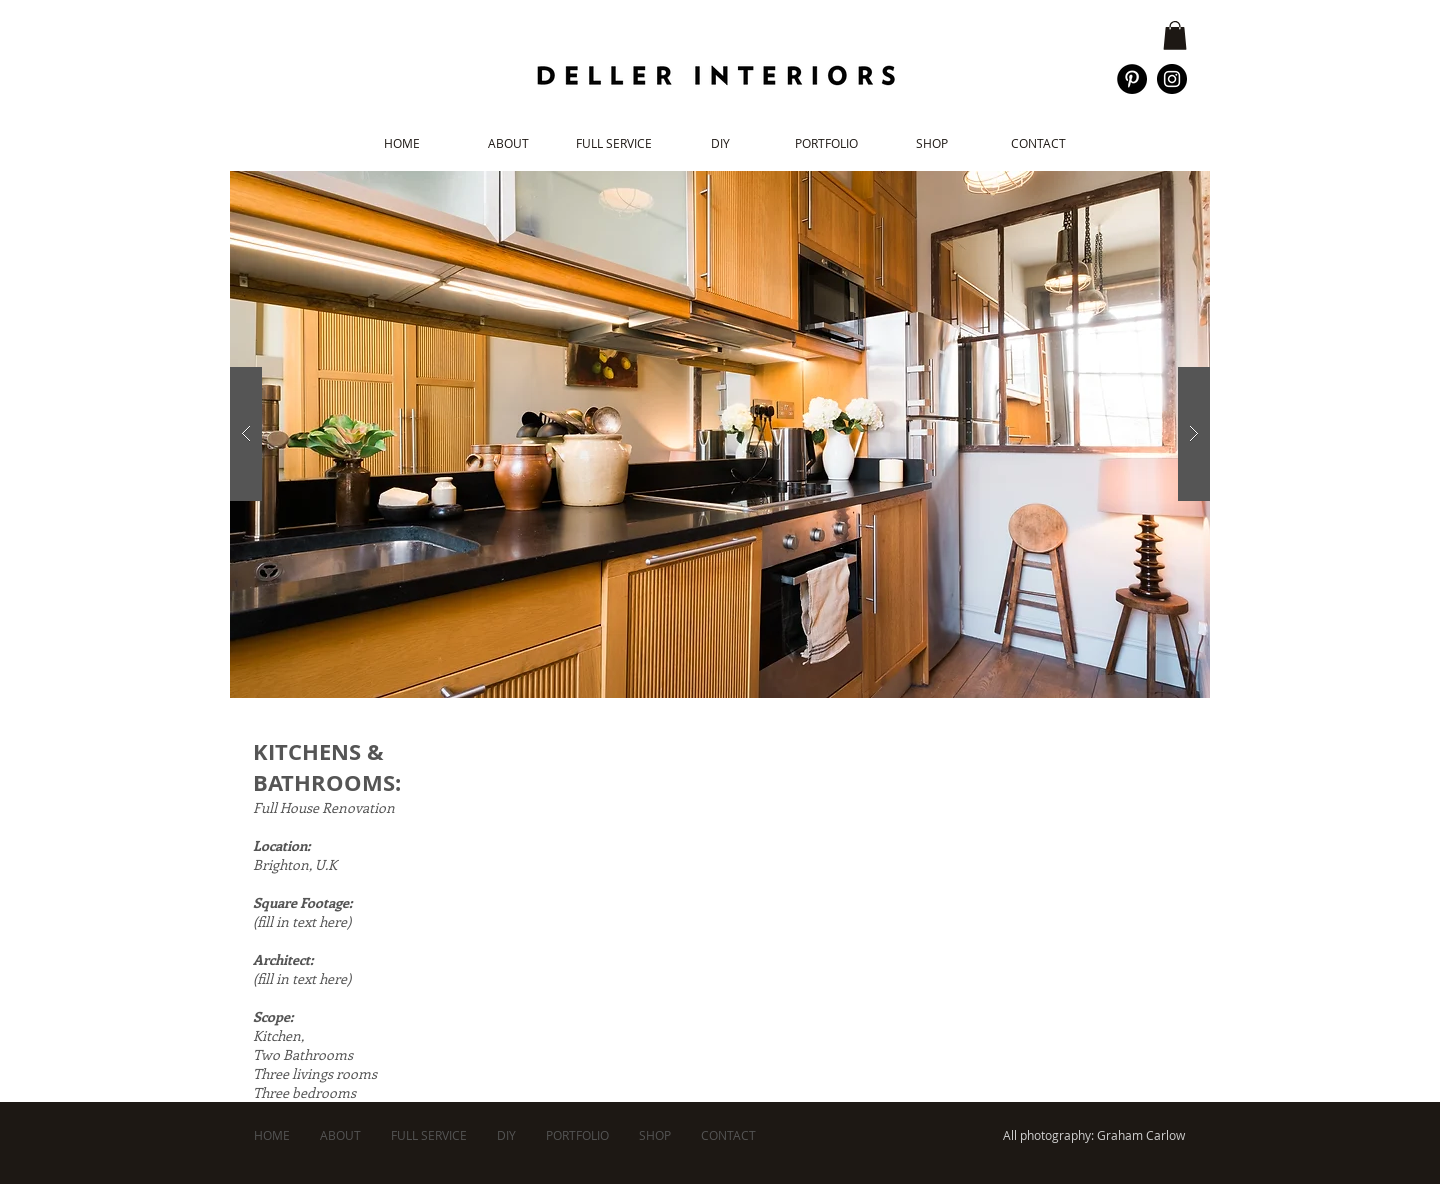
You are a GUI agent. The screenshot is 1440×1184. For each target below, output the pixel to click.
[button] (1175, 35)
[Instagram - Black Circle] (1172, 79)
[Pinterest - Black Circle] (1132, 79)
